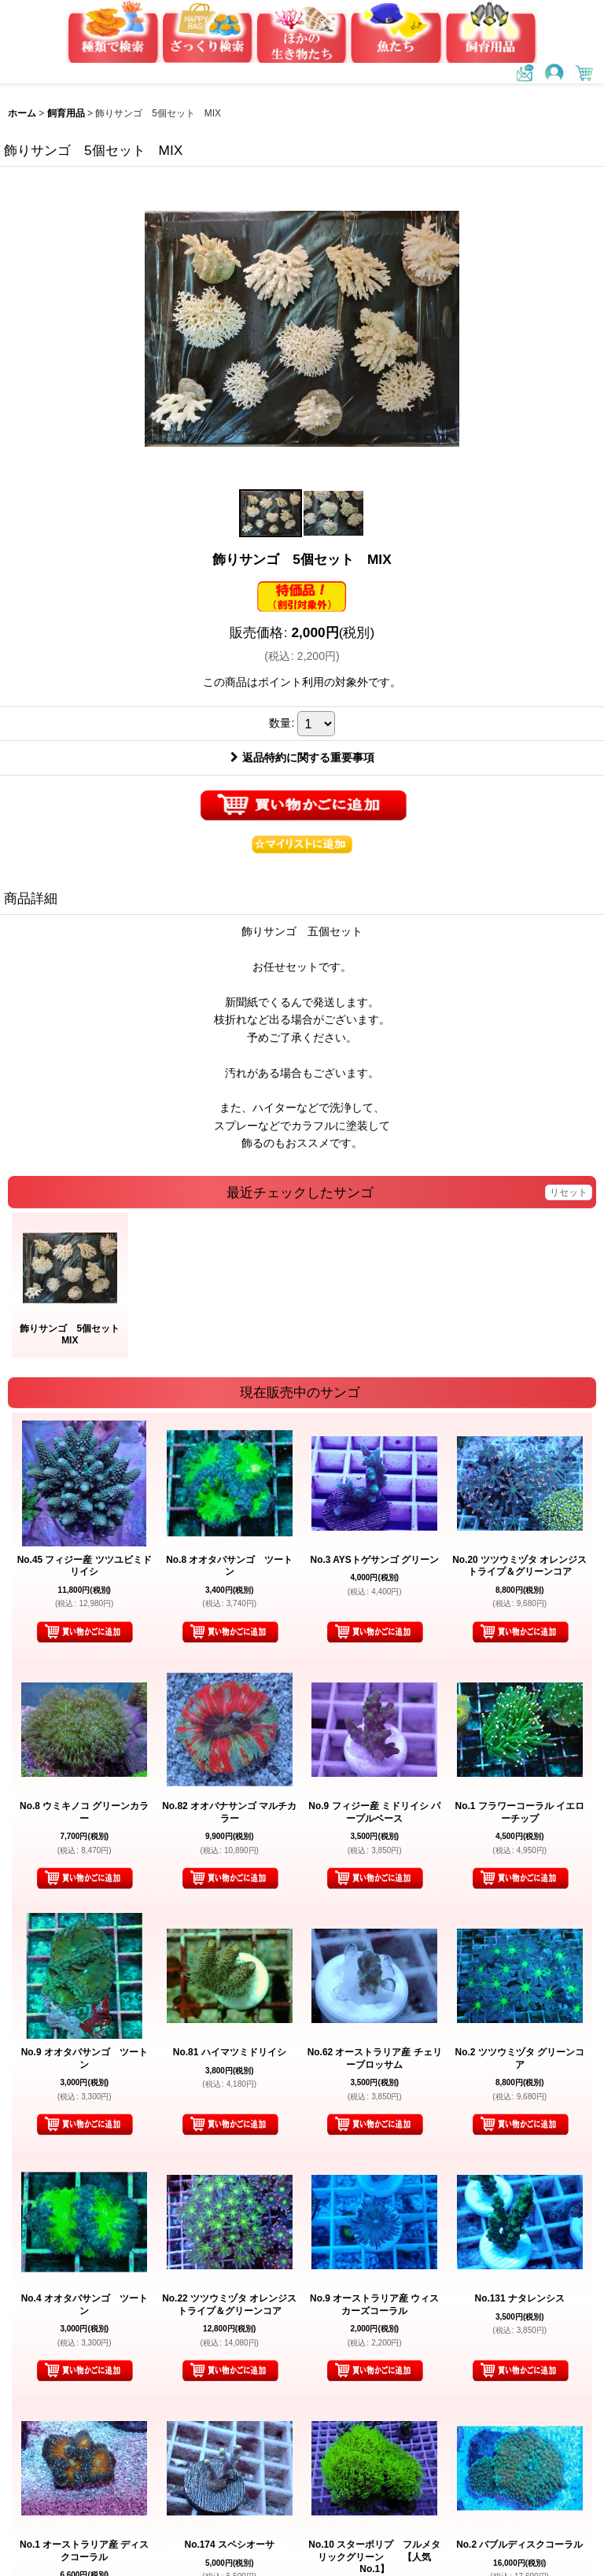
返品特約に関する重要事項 (302, 757)
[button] (270, 513)
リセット (568, 1192)
